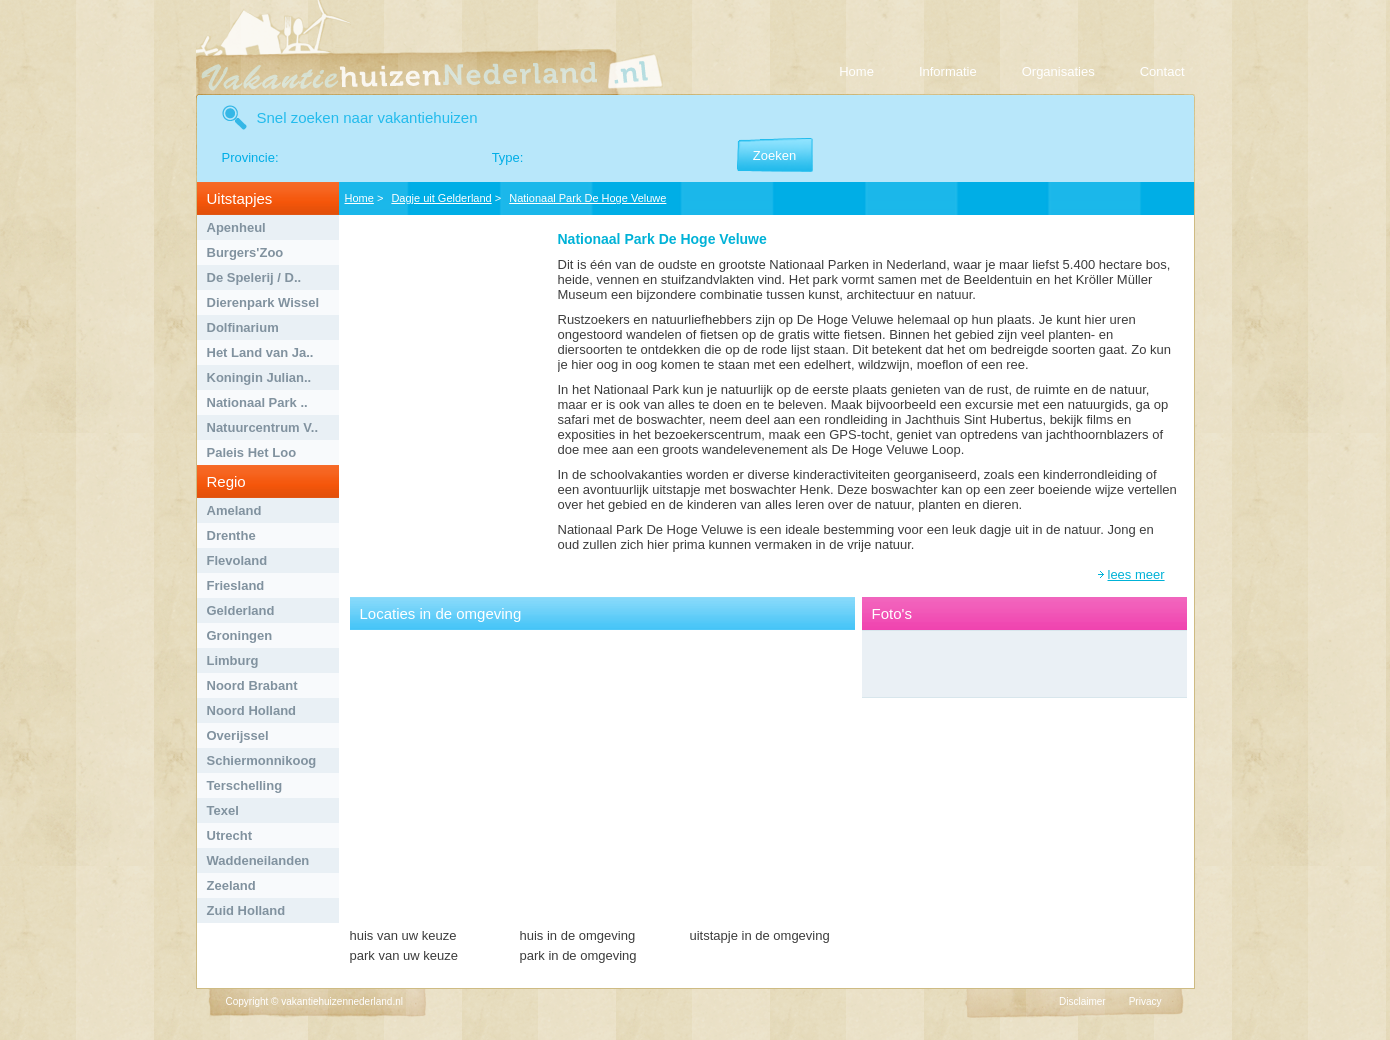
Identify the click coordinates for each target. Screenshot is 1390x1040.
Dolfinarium (243, 327)
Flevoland (237, 560)
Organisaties (1058, 71)
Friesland (236, 585)
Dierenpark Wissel (263, 302)
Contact (1162, 71)
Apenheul (236, 227)
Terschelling (245, 785)
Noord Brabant (252, 685)
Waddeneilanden (258, 860)
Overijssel (238, 735)
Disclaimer (1082, 1001)
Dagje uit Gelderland (441, 198)
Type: (508, 157)
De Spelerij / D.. (254, 277)
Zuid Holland (246, 910)
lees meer (1136, 574)
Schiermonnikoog (262, 760)
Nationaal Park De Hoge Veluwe (587, 198)
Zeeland (231, 885)
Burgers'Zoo (245, 252)
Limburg (233, 660)
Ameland (234, 510)
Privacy (1145, 1001)
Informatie (948, 71)
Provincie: (250, 157)
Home (856, 71)
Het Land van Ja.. (260, 352)
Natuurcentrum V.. (263, 427)
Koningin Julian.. (259, 377)
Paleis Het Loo (252, 452)
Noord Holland (252, 710)
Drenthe (231, 535)
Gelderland (241, 610)
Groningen (240, 635)
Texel (223, 810)
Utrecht (230, 835)
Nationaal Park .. (257, 402)
